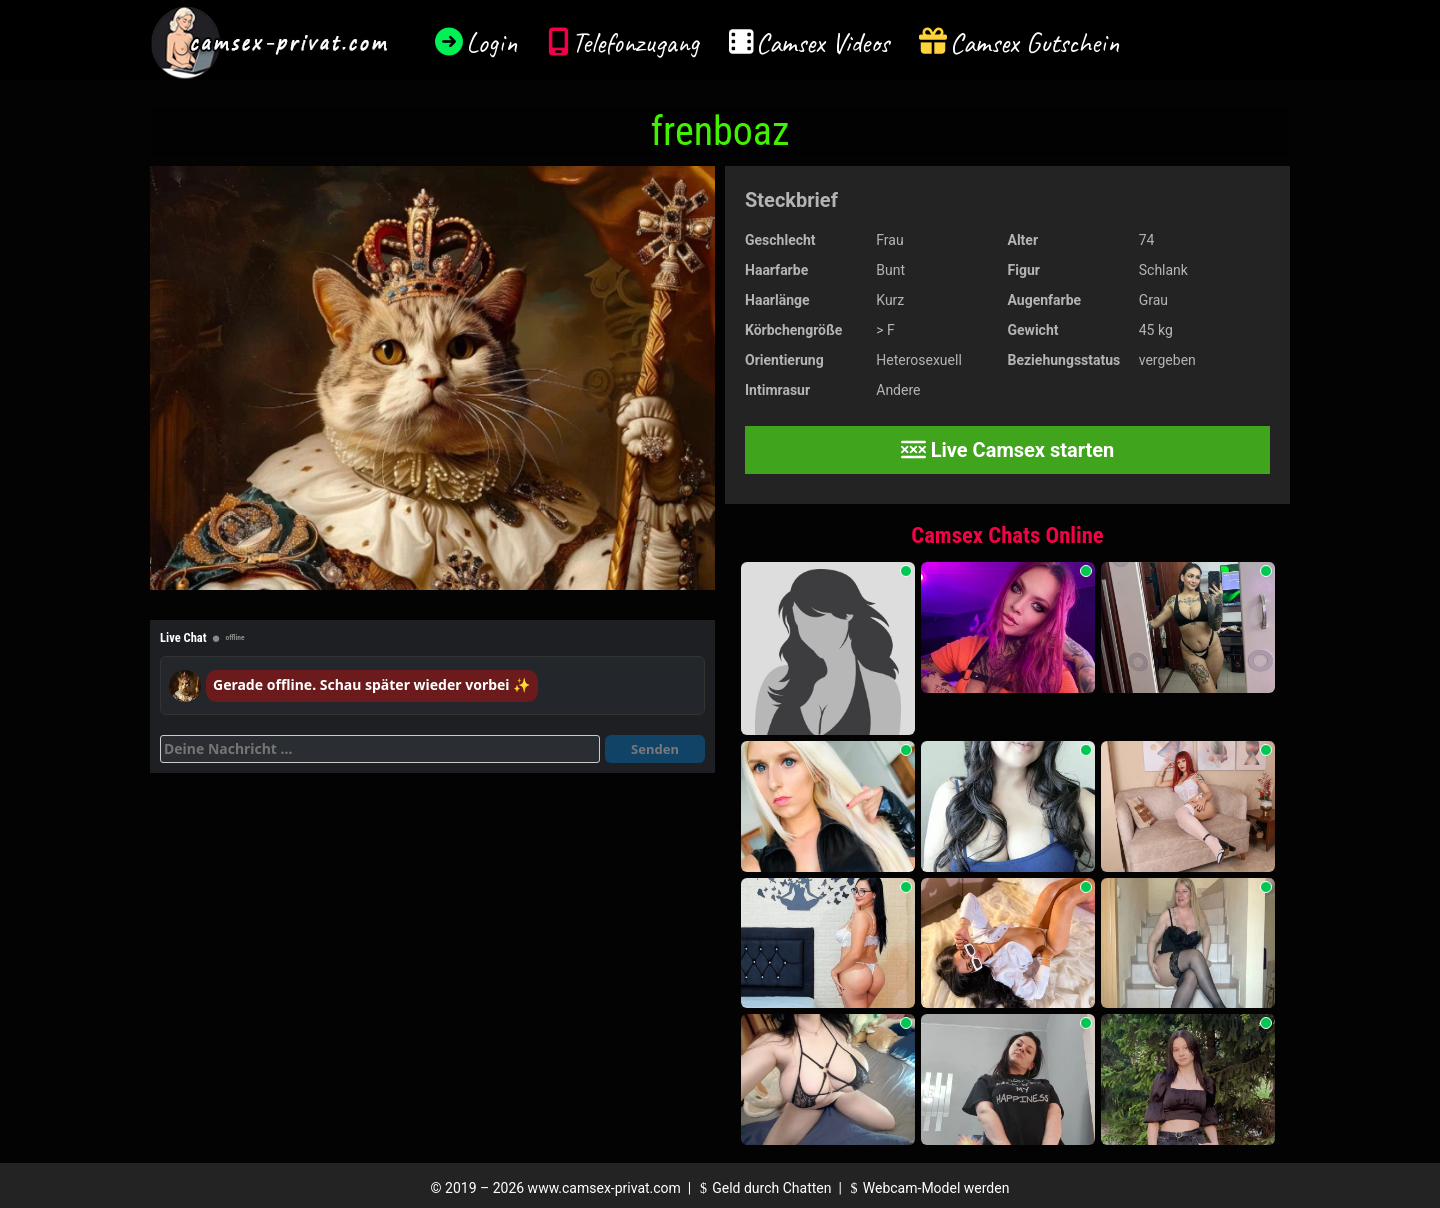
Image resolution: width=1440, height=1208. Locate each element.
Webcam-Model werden (927, 1188)
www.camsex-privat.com (604, 1188)
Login (492, 42)
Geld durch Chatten (763, 1188)
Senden (655, 749)
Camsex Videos (822, 42)
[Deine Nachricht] (380, 749)
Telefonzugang (635, 42)
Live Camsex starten (1008, 450)
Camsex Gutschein (1035, 42)
